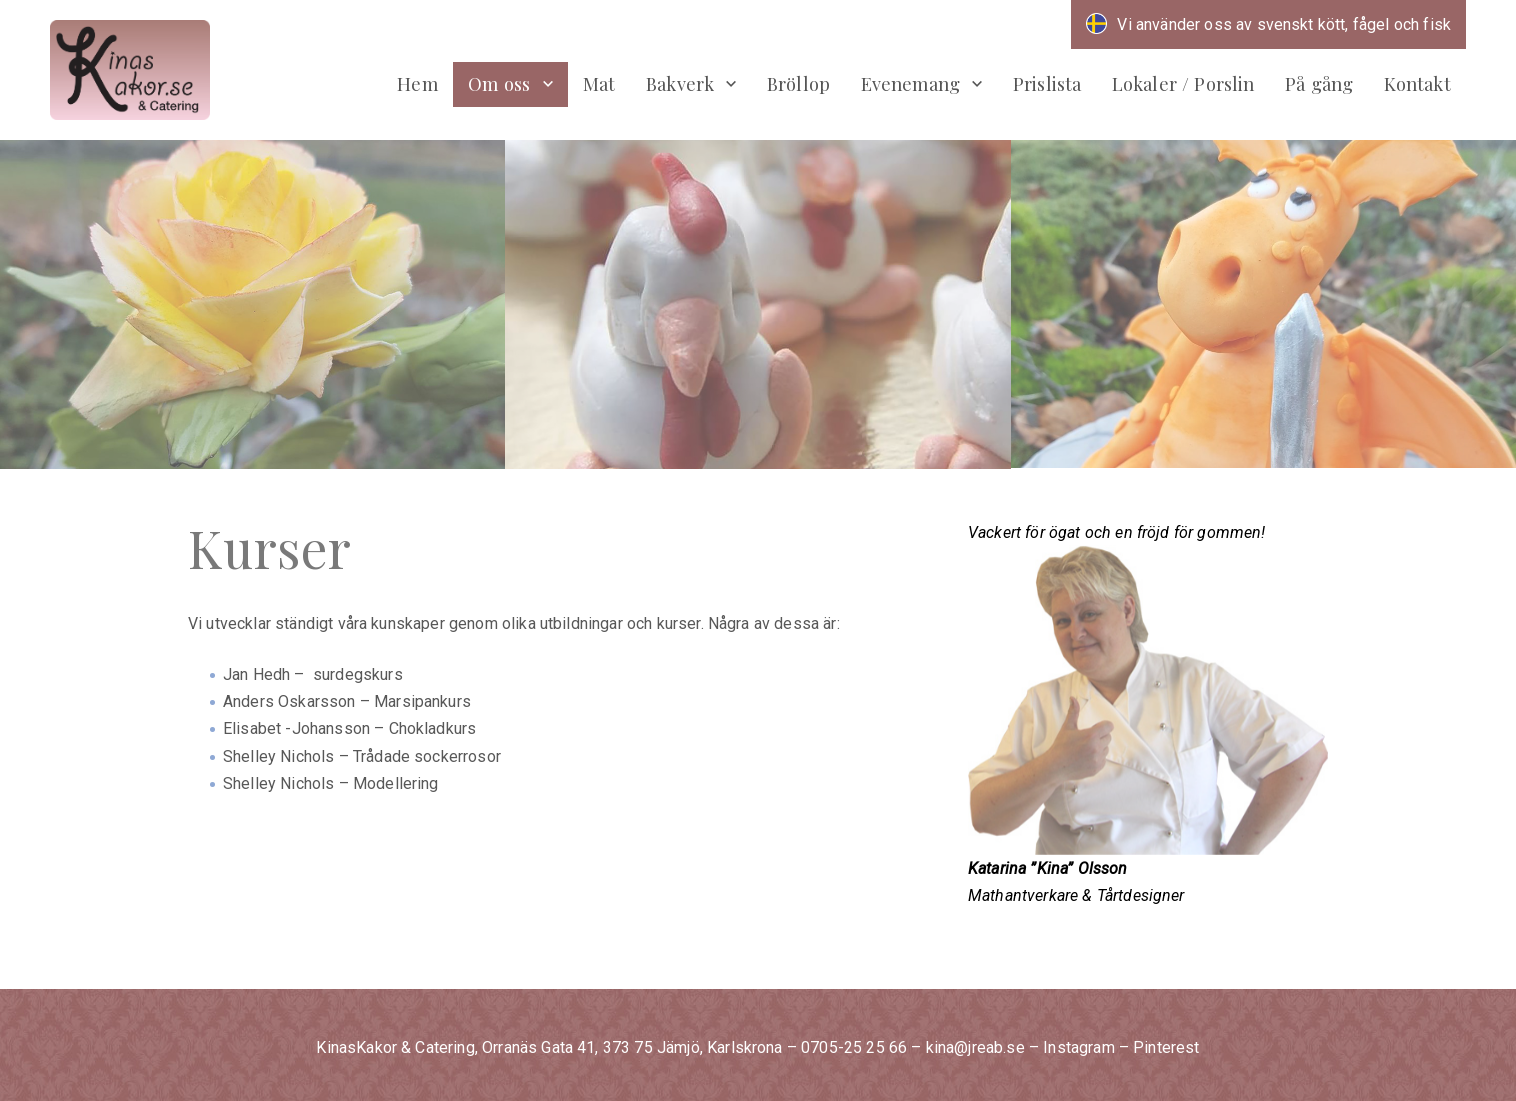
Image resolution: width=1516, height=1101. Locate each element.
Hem (417, 83)
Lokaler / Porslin (1183, 83)
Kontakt (1417, 83)
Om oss (499, 83)
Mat (599, 83)
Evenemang (910, 83)
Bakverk (680, 83)
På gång (1319, 83)
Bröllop (798, 83)
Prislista (1047, 83)
